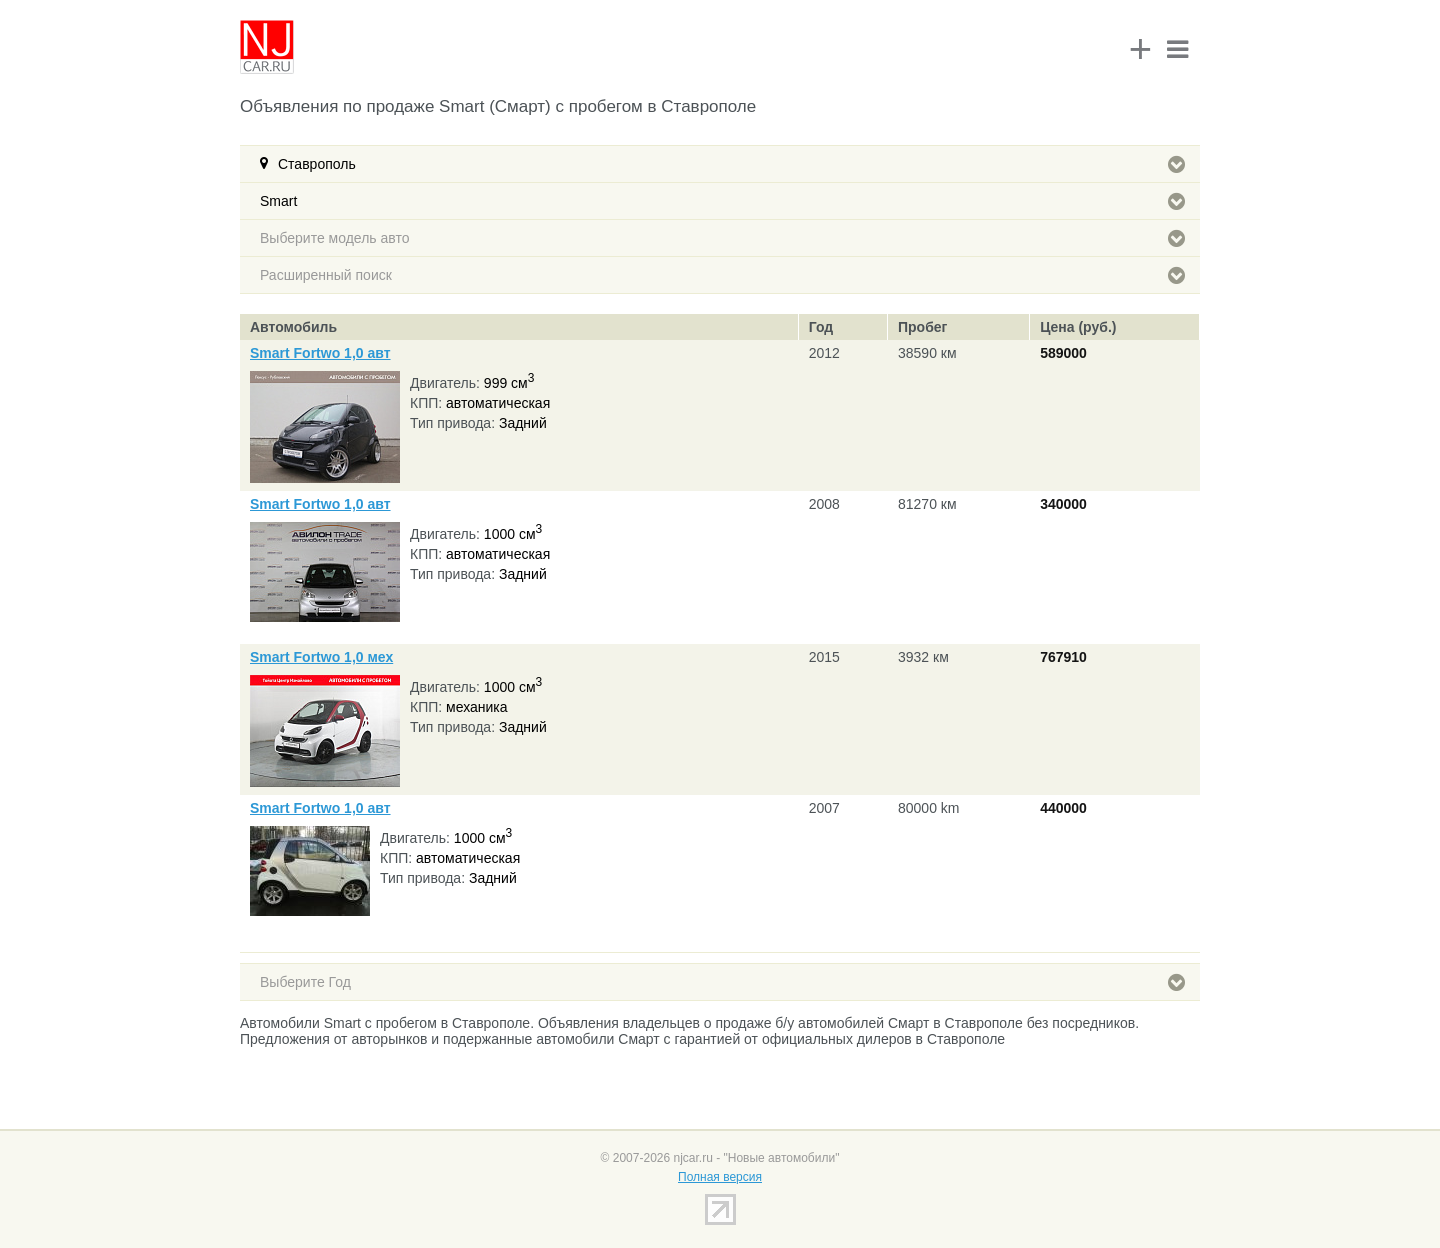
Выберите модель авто (722, 238)
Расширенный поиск (722, 275)
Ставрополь (731, 164)
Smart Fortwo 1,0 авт (320, 353)
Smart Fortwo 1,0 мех (321, 657)
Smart (722, 201)
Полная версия (720, 1177)
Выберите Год (722, 982)
